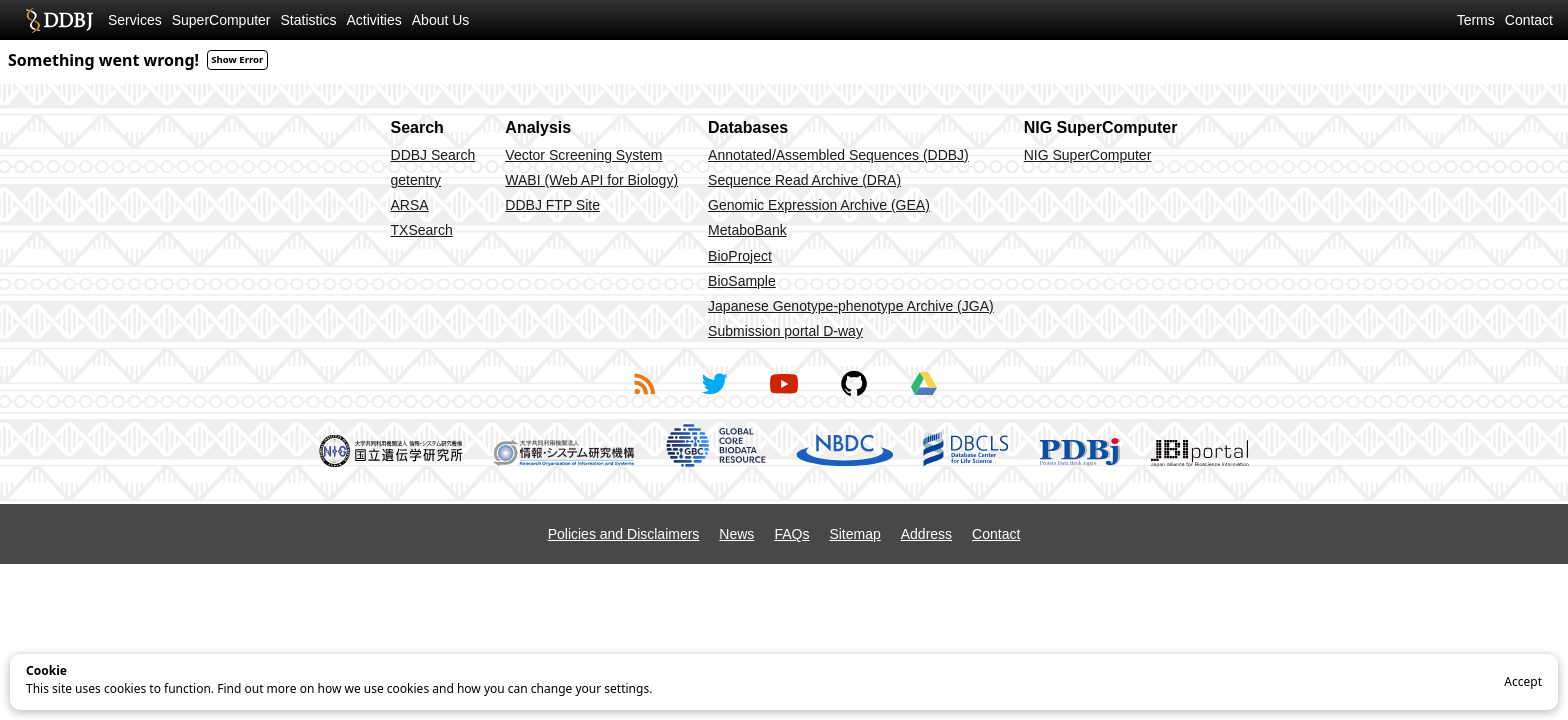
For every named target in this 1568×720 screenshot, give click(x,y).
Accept (1523, 681)
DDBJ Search (433, 155)
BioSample (742, 281)
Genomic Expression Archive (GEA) (819, 205)
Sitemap (854, 534)
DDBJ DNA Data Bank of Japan (59, 20)
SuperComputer (221, 20)
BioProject (740, 256)
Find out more (256, 688)
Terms (1476, 20)
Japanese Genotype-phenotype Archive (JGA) (851, 306)
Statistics (309, 20)
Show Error (237, 59)
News (736, 534)
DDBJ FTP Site (552, 205)
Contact (1529, 20)
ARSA (410, 205)
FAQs (791, 534)
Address (926, 534)
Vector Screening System (583, 155)
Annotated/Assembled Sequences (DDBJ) (838, 155)
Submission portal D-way (785, 331)
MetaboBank (747, 230)
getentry (416, 180)
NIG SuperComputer (1088, 155)
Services (135, 20)
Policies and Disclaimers (624, 534)
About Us (441, 20)
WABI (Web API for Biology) (591, 180)
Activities (374, 20)
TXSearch (422, 230)
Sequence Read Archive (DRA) (804, 180)
